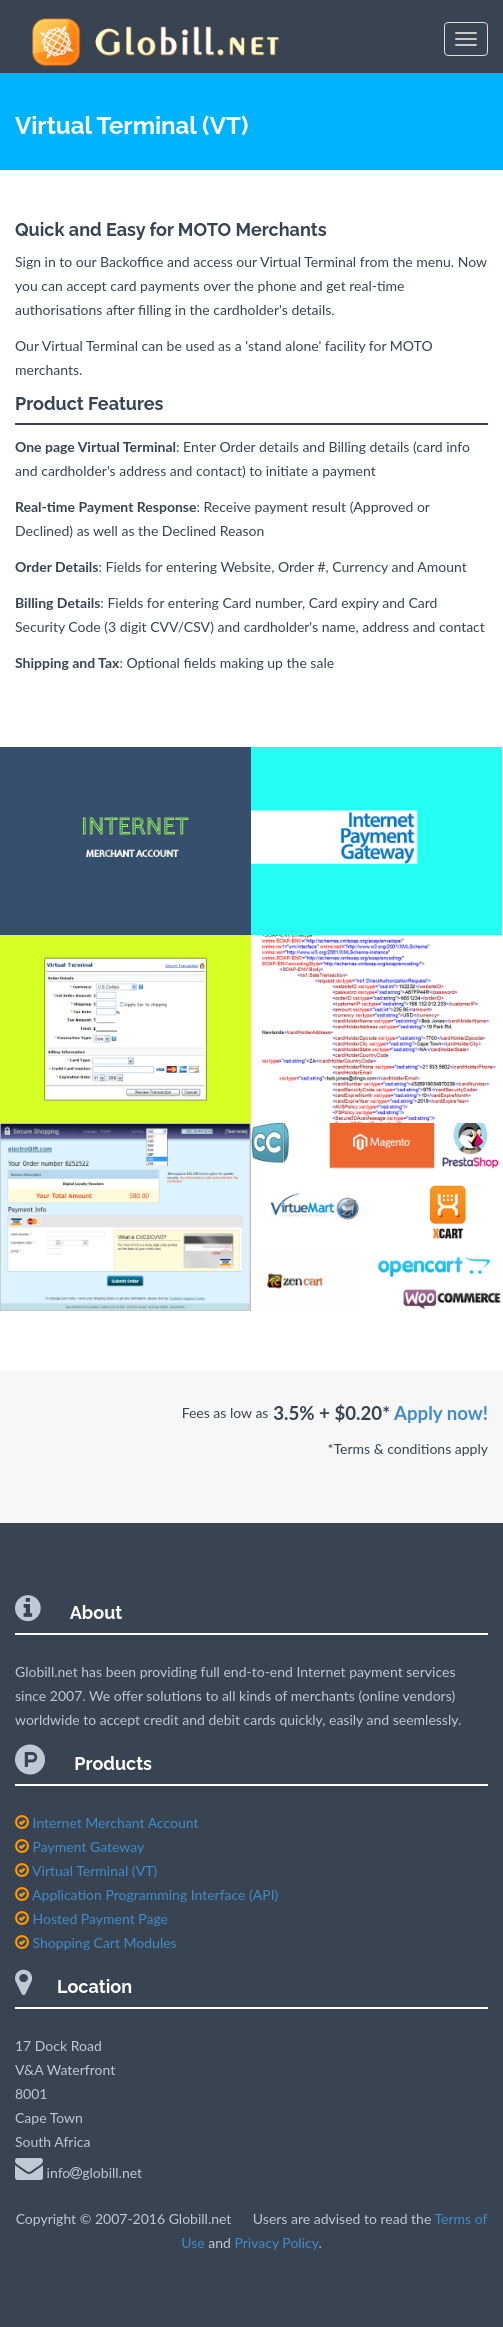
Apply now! (441, 1413)
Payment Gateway (79, 1846)
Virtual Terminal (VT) (86, 1870)
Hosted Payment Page (91, 1918)
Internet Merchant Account (107, 1822)
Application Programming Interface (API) (146, 1894)
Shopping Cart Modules (96, 1942)
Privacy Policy (276, 2242)
